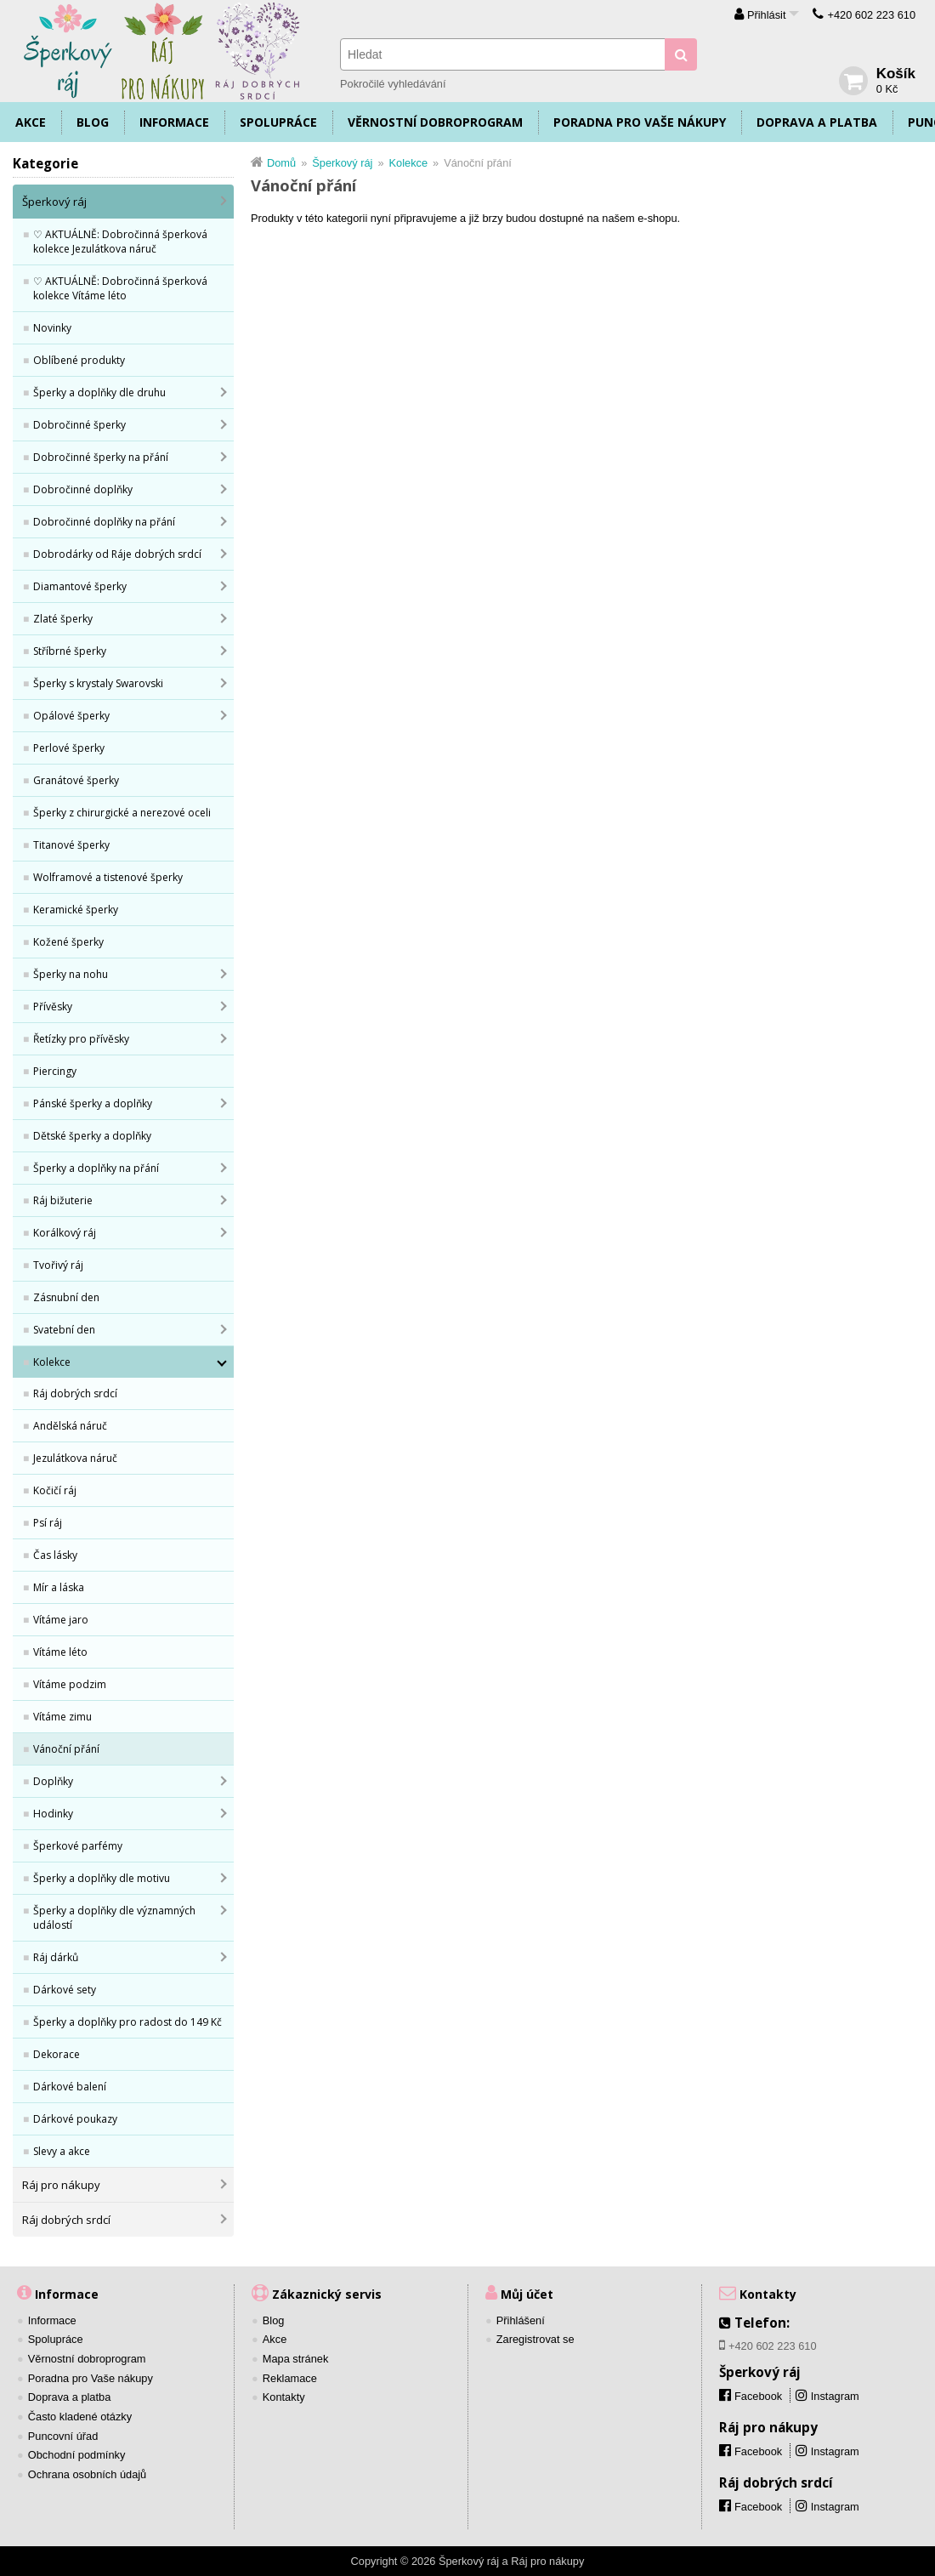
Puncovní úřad (63, 2436)
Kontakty (284, 2397)
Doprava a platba (816, 122)
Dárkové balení (69, 2086)
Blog (92, 122)
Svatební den (64, 1329)
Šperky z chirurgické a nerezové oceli (122, 812)
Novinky (52, 328)
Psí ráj (47, 1522)
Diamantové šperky (80, 586)
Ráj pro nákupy (61, 2184)
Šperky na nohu (70, 974)
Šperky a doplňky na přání (96, 1168)
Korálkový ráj (64, 1232)
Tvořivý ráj (58, 1265)
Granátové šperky (76, 780)
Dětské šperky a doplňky (92, 1136)
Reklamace (290, 2378)
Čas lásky (55, 1555)
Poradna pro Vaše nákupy (639, 122)
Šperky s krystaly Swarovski (98, 683)
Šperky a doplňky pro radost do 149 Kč (127, 2022)
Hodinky (53, 1813)
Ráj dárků (55, 1957)
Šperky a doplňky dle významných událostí (114, 1917)
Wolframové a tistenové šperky (108, 877)
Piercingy (54, 1071)
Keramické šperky (75, 909)
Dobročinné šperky (79, 425)
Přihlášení (520, 2320)
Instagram (835, 2396)
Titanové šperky (71, 845)
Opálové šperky (71, 715)
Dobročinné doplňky (83, 489)
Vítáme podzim (69, 1684)
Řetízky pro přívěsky (81, 1039)
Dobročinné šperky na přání (100, 457)
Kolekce (52, 1362)
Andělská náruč (70, 1426)
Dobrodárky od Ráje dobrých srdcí (117, 554)
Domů (281, 162)
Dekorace (56, 2054)
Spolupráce (278, 122)
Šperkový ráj (54, 201)
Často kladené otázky (80, 2416)
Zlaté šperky (63, 618)
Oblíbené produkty (79, 360)
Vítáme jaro (60, 1619)
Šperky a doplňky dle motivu (101, 1878)
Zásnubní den (66, 1297)
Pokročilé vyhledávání (392, 83)
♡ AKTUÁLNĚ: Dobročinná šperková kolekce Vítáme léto (120, 288)
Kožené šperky (68, 942)
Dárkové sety (64, 1989)
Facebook (758, 2451)
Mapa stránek (296, 2358)
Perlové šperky (69, 748)
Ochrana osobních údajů (87, 2474)
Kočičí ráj (54, 1490)
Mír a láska (58, 1587)
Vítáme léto (60, 1652)
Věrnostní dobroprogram (435, 122)
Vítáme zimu (62, 1716)
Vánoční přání (66, 1749)
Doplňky (53, 1781)
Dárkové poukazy (75, 2119)
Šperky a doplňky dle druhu (99, 392)
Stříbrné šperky (69, 651)
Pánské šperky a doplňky (92, 1103)
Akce (30, 122)
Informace (174, 122)
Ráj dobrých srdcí (75, 1393)
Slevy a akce (61, 2151)
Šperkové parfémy (77, 1846)
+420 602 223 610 (871, 15)
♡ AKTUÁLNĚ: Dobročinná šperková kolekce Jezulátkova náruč (120, 241)
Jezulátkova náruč (75, 1458)
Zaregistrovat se (535, 2339)
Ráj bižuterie (63, 1200)
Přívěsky (52, 1006)
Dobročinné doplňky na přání (104, 522)
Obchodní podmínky (77, 2454)
